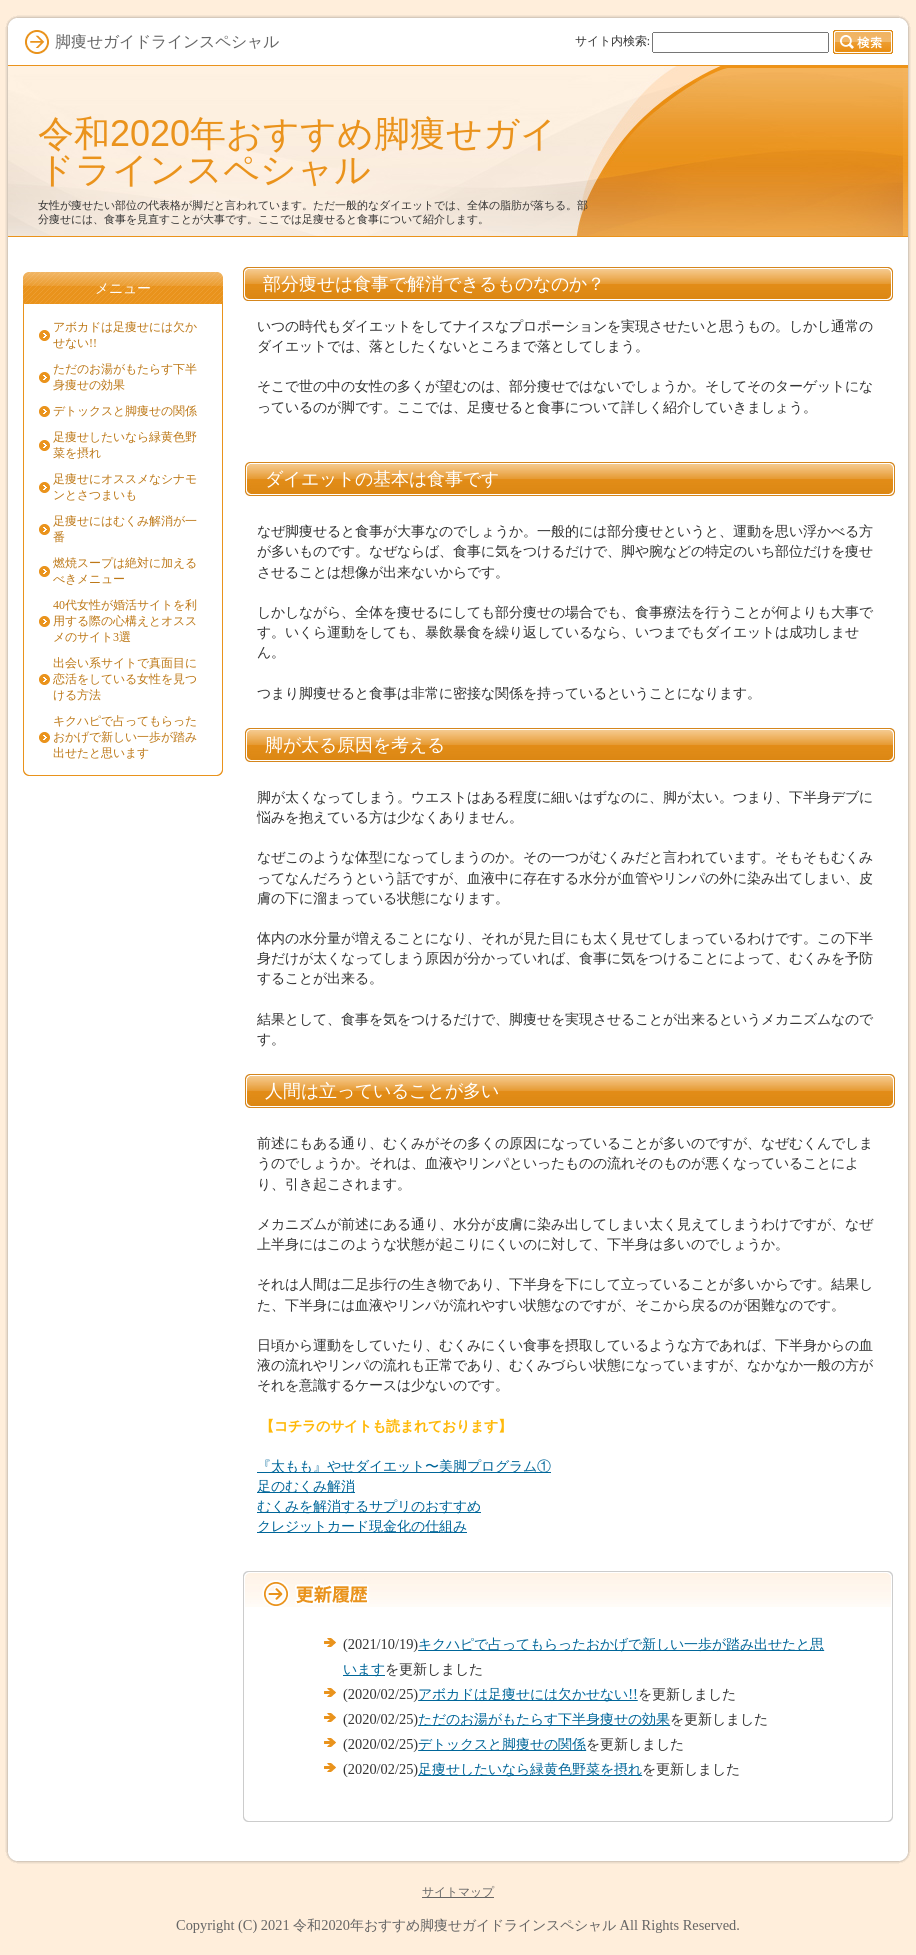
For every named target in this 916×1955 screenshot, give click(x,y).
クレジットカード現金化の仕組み (362, 1526)
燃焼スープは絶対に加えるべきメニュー (125, 571)
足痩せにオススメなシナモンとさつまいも (125, 487)
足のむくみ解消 (306, 1486)
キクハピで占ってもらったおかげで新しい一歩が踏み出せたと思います (125, 737)
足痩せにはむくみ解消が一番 (125, 529)
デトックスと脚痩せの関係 (502, 1744)
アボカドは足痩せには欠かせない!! (528, 1694)
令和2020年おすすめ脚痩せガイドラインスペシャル (297, 151)
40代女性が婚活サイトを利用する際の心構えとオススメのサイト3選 (125, 621)
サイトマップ (458, 1892)
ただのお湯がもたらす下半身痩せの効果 (544, 1719)
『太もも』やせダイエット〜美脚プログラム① (404, 1466)
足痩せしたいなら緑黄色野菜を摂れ (530, 1769)
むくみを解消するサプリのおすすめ (369, 1506)
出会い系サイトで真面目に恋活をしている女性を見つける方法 (125, 679)
